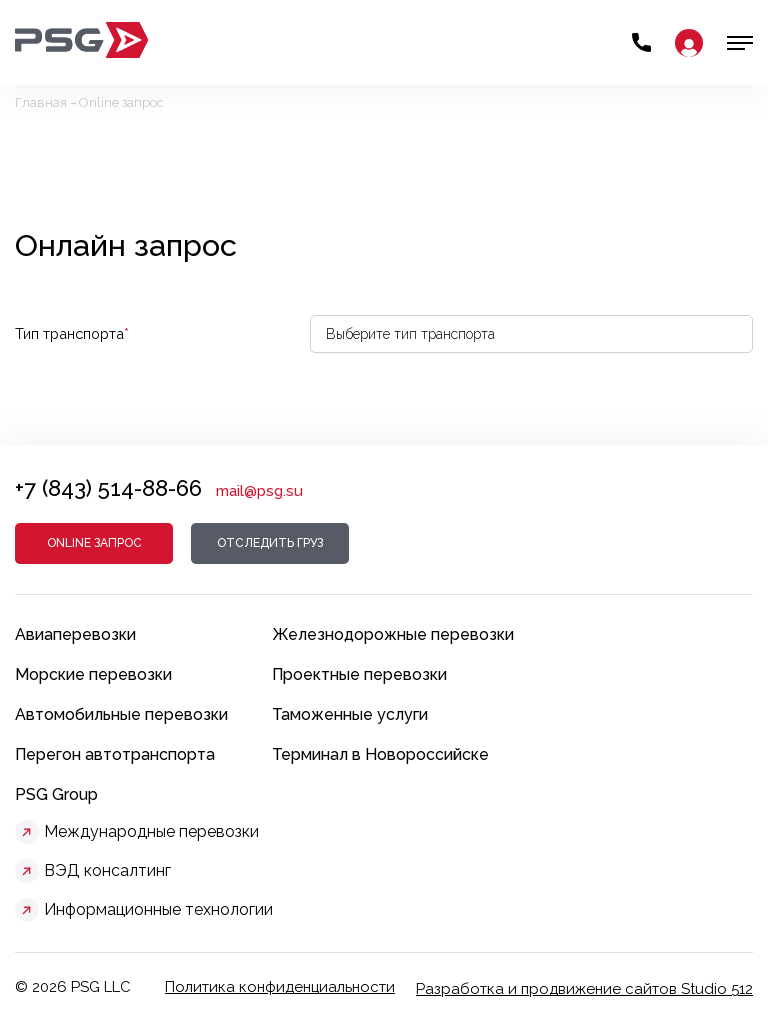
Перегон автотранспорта (115, 754)
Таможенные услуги (350, 714)
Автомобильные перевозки (121, 714)
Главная (41, 102)
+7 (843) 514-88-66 (108, 488)
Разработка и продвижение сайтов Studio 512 (584, 989)
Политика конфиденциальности (280, 987)
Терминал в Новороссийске (380, 754)
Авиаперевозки (75, 634)
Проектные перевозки (359, 674)
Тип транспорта (72, 333)
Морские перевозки (93, 674)
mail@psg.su (259, 491)
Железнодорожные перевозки (393, 634)
